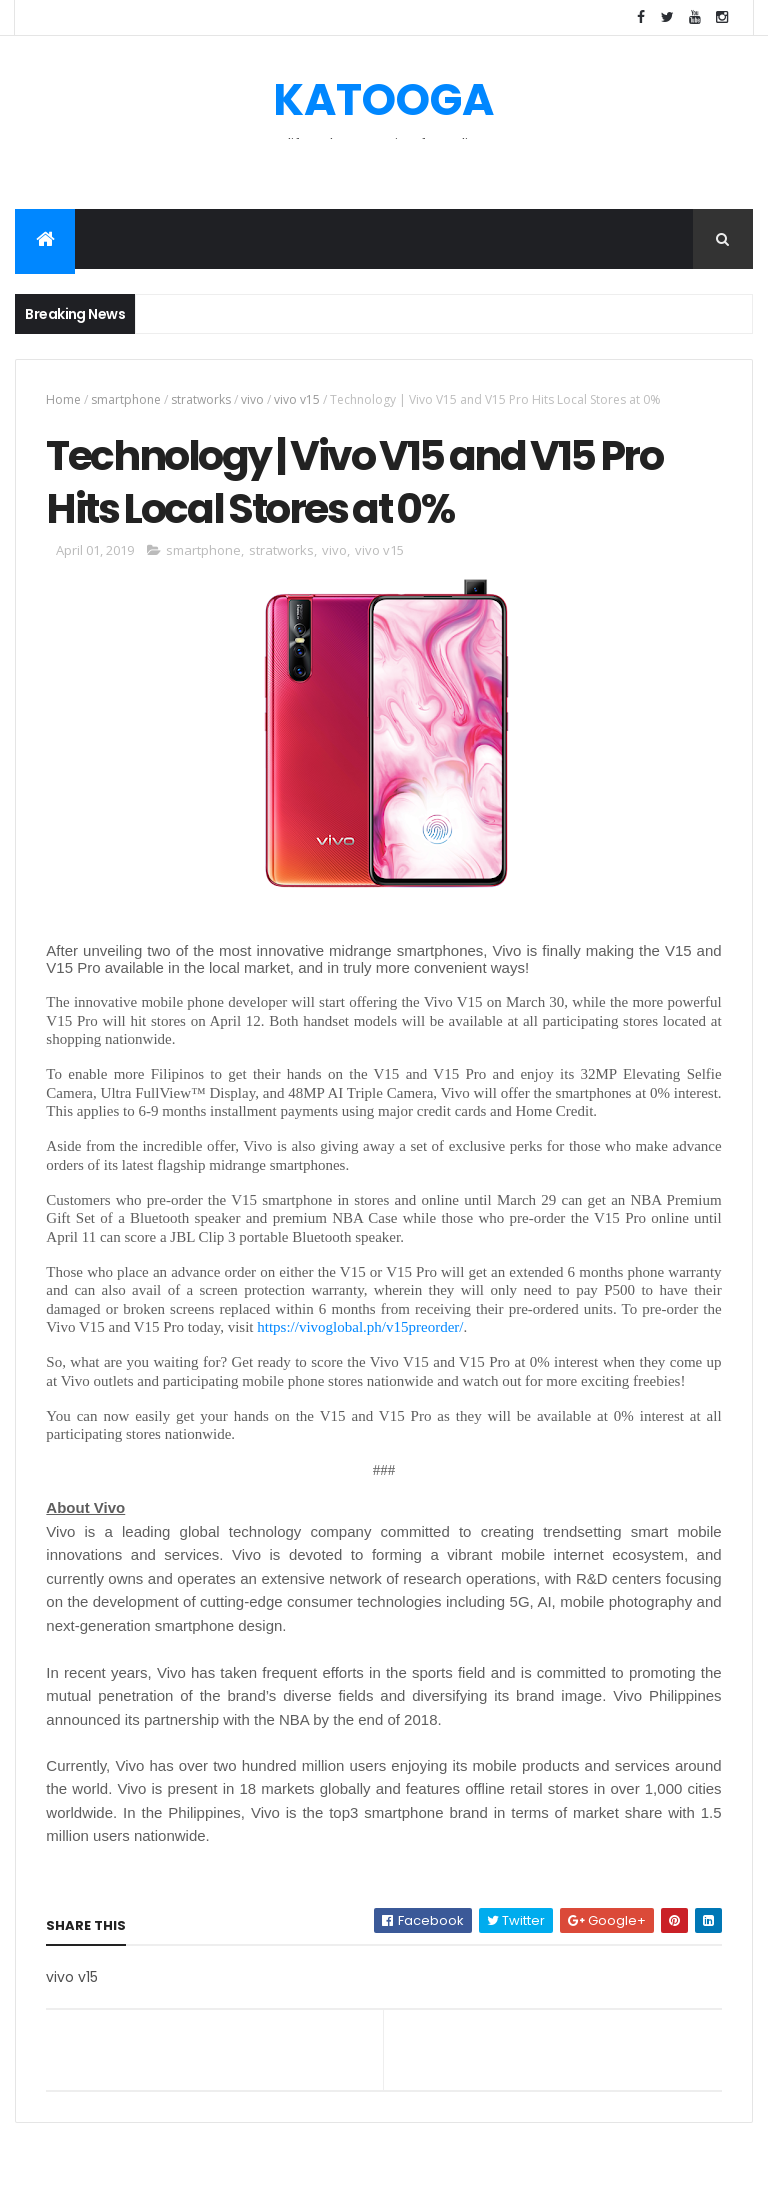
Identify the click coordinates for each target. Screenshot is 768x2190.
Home (63, 399)
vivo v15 (297, 399)
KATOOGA (383, 99)
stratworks (201, 399)
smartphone (126, 399)
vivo (252, 399)
